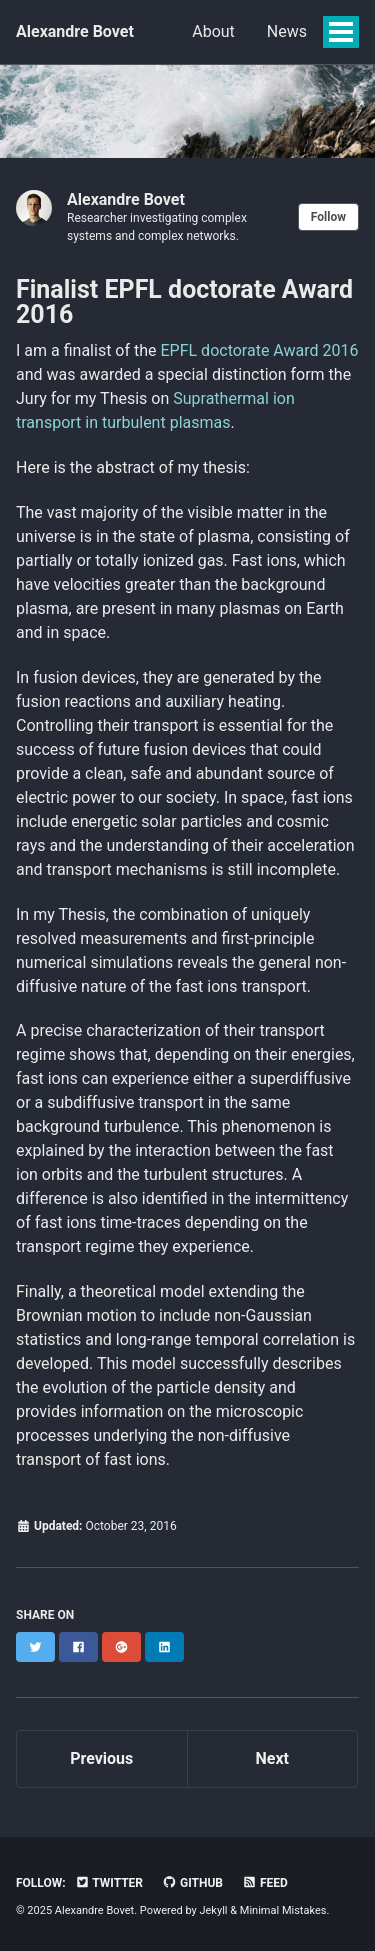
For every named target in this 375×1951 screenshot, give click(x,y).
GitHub (192, 1883)
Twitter (109, 1883)
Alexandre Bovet (75, 31)
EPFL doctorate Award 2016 (260, 350)
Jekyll (213, 1910)
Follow (328, 217)
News (287, 31)
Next (272, 1758)
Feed (265, 1883)
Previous (101, 1758)
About (213, 31)
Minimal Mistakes (283, 1910)
